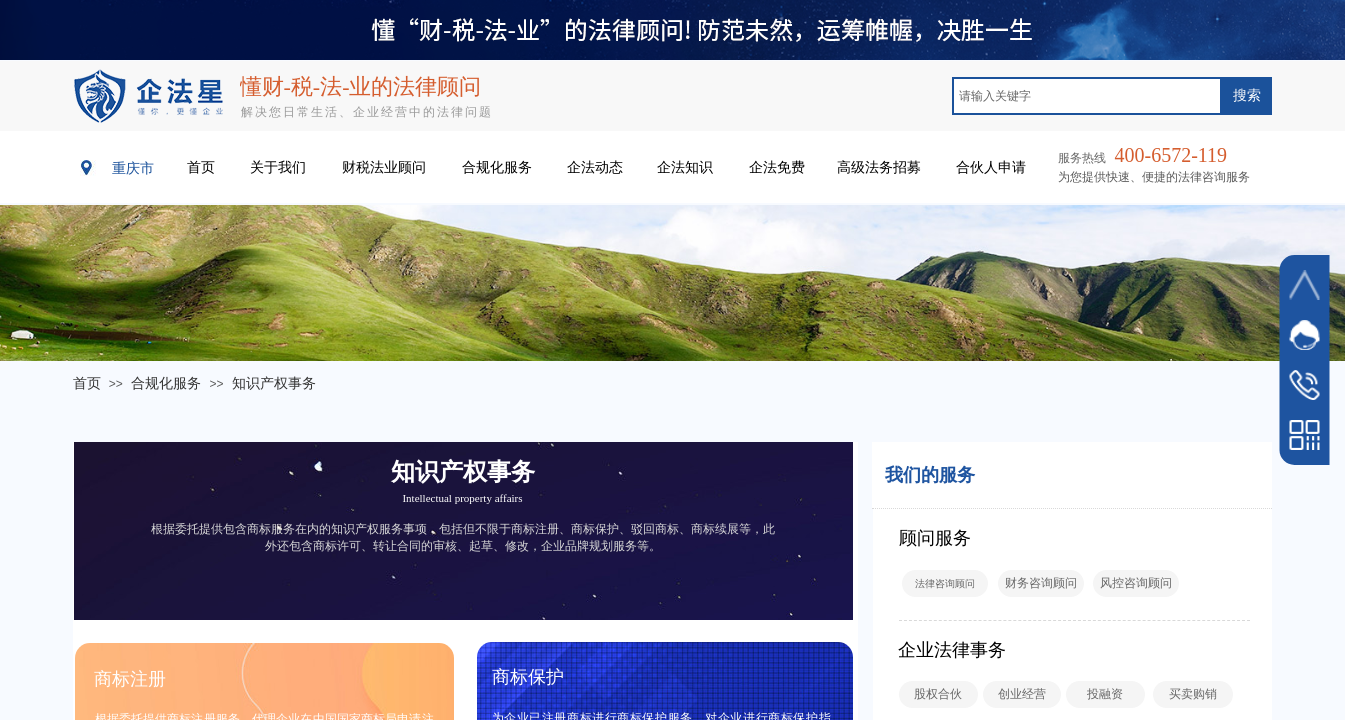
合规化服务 (166, 383)
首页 (87, 383)
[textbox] (1087, 96)
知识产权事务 (274, 383)
